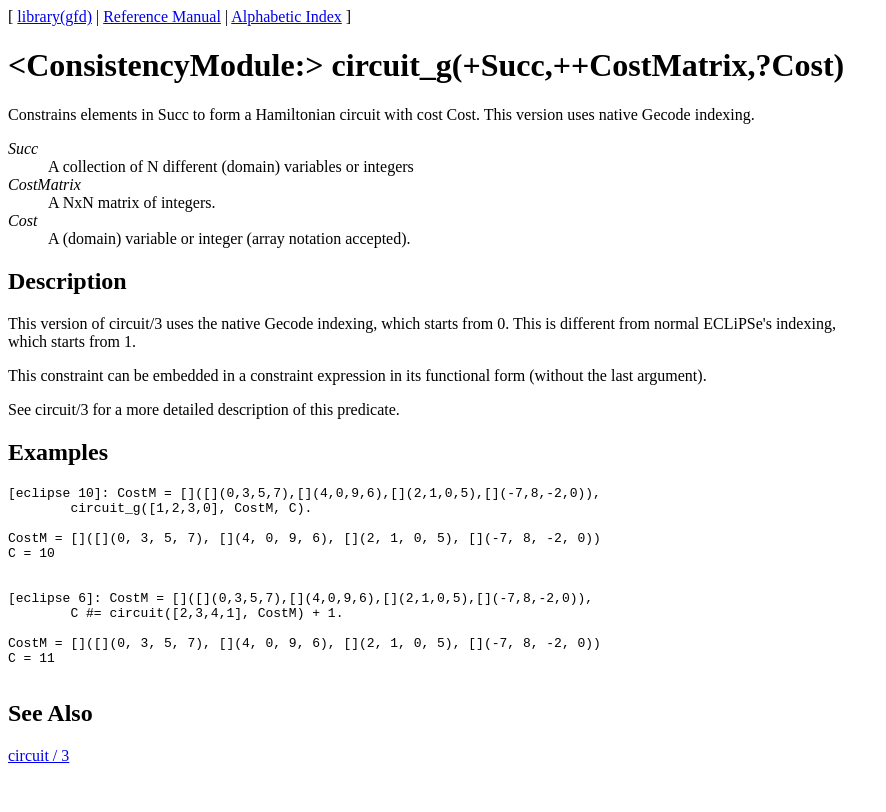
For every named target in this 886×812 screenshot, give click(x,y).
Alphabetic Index (286, 16)
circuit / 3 (38, 794)
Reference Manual (162, 16)
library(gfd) (54, 16)
